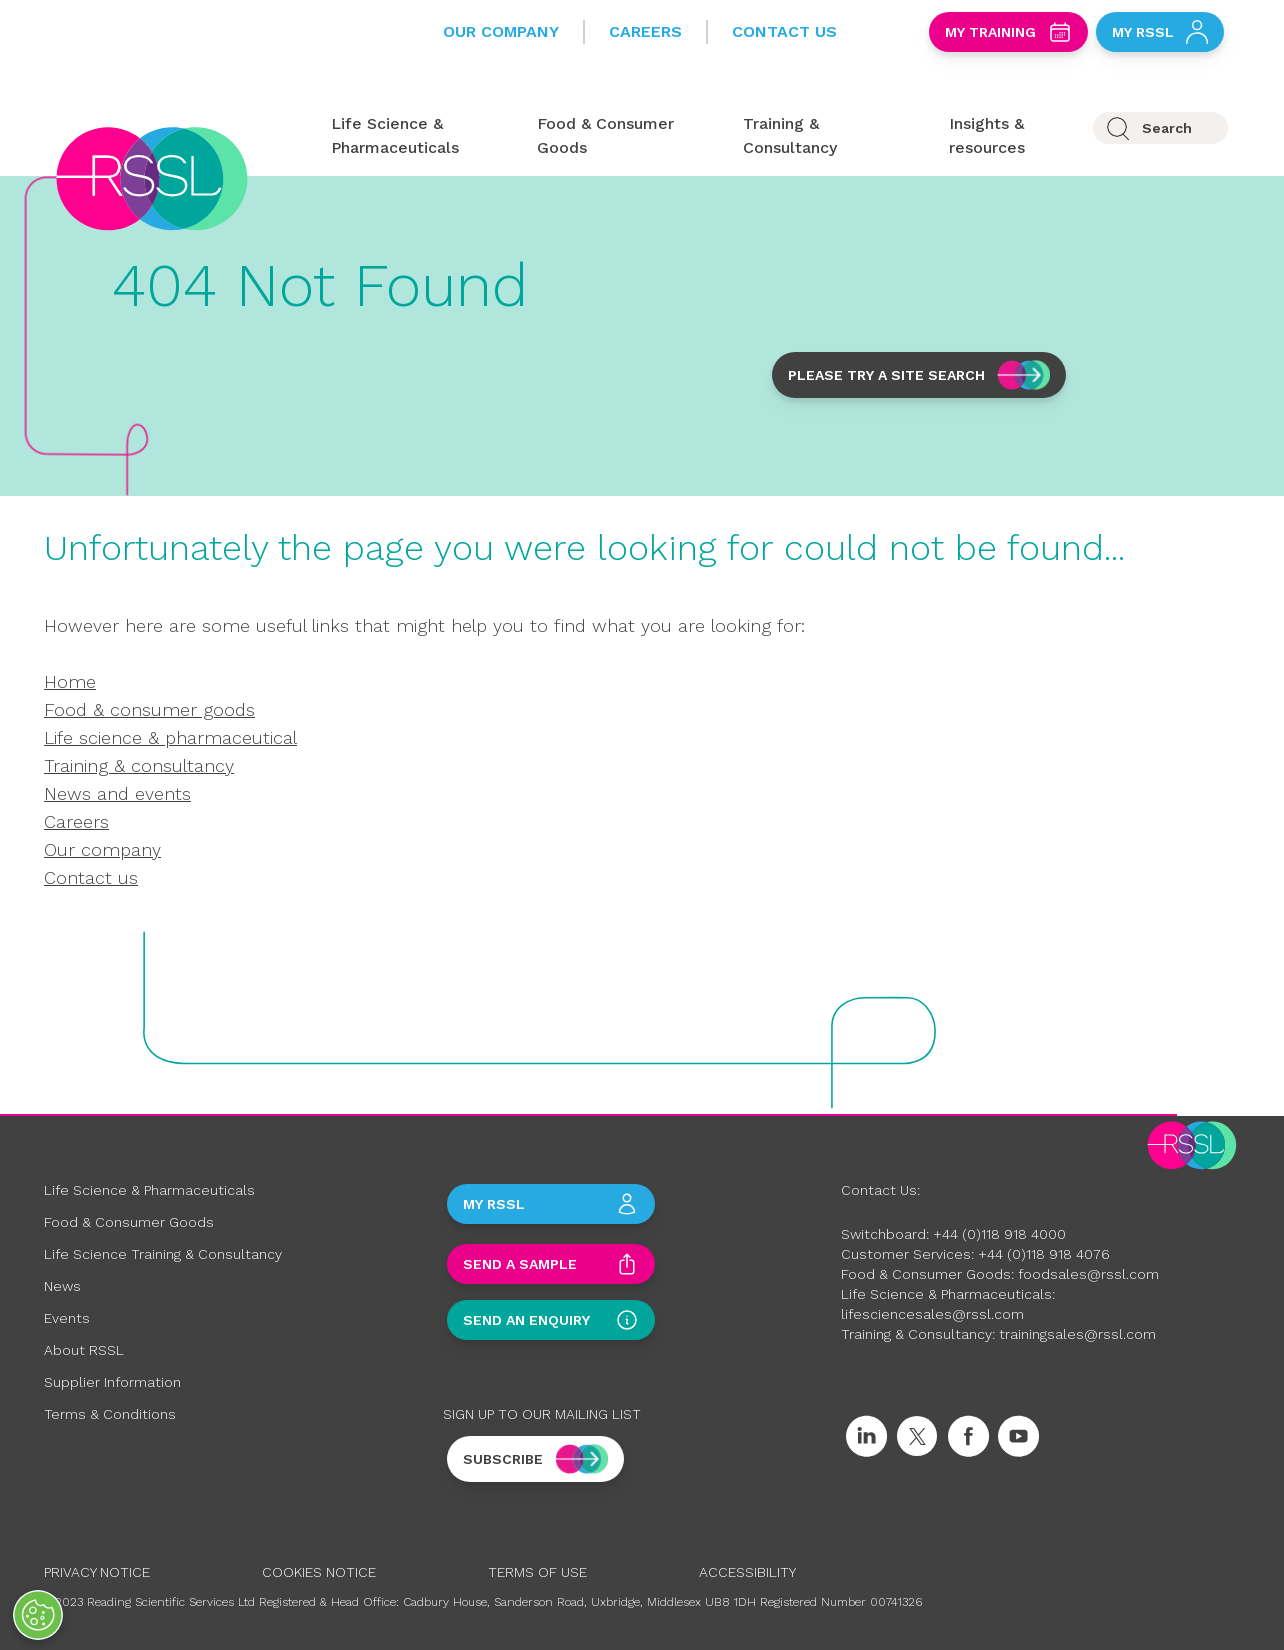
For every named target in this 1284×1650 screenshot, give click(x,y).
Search (1167, 128)
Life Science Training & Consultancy (163, 1254)
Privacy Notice (97, 1572)
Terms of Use (537, 1572)
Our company (102, 849)
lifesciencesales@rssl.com (932, 1314)
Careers (645, 31)
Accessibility (747, 1572)
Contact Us (784, 31)
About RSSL (84, 1350)
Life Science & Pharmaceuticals (149, 1190)
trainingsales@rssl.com (1077, 1334)
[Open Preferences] (38, 1615)
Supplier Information (112, 1382)
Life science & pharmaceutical (170, 737)
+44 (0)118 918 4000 (999, 1234)
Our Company (501, 31)
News (62, 1286)
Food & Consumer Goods (129, 1222)
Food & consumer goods (149, 709)
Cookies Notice (319, 1572)
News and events (117, 793)
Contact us (91, 877)
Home (70, 681)
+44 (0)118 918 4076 (1044, 1254)
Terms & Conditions (110, 1414)
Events (67, 1318)
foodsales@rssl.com (1088, 1274)
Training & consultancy (139, 765)
